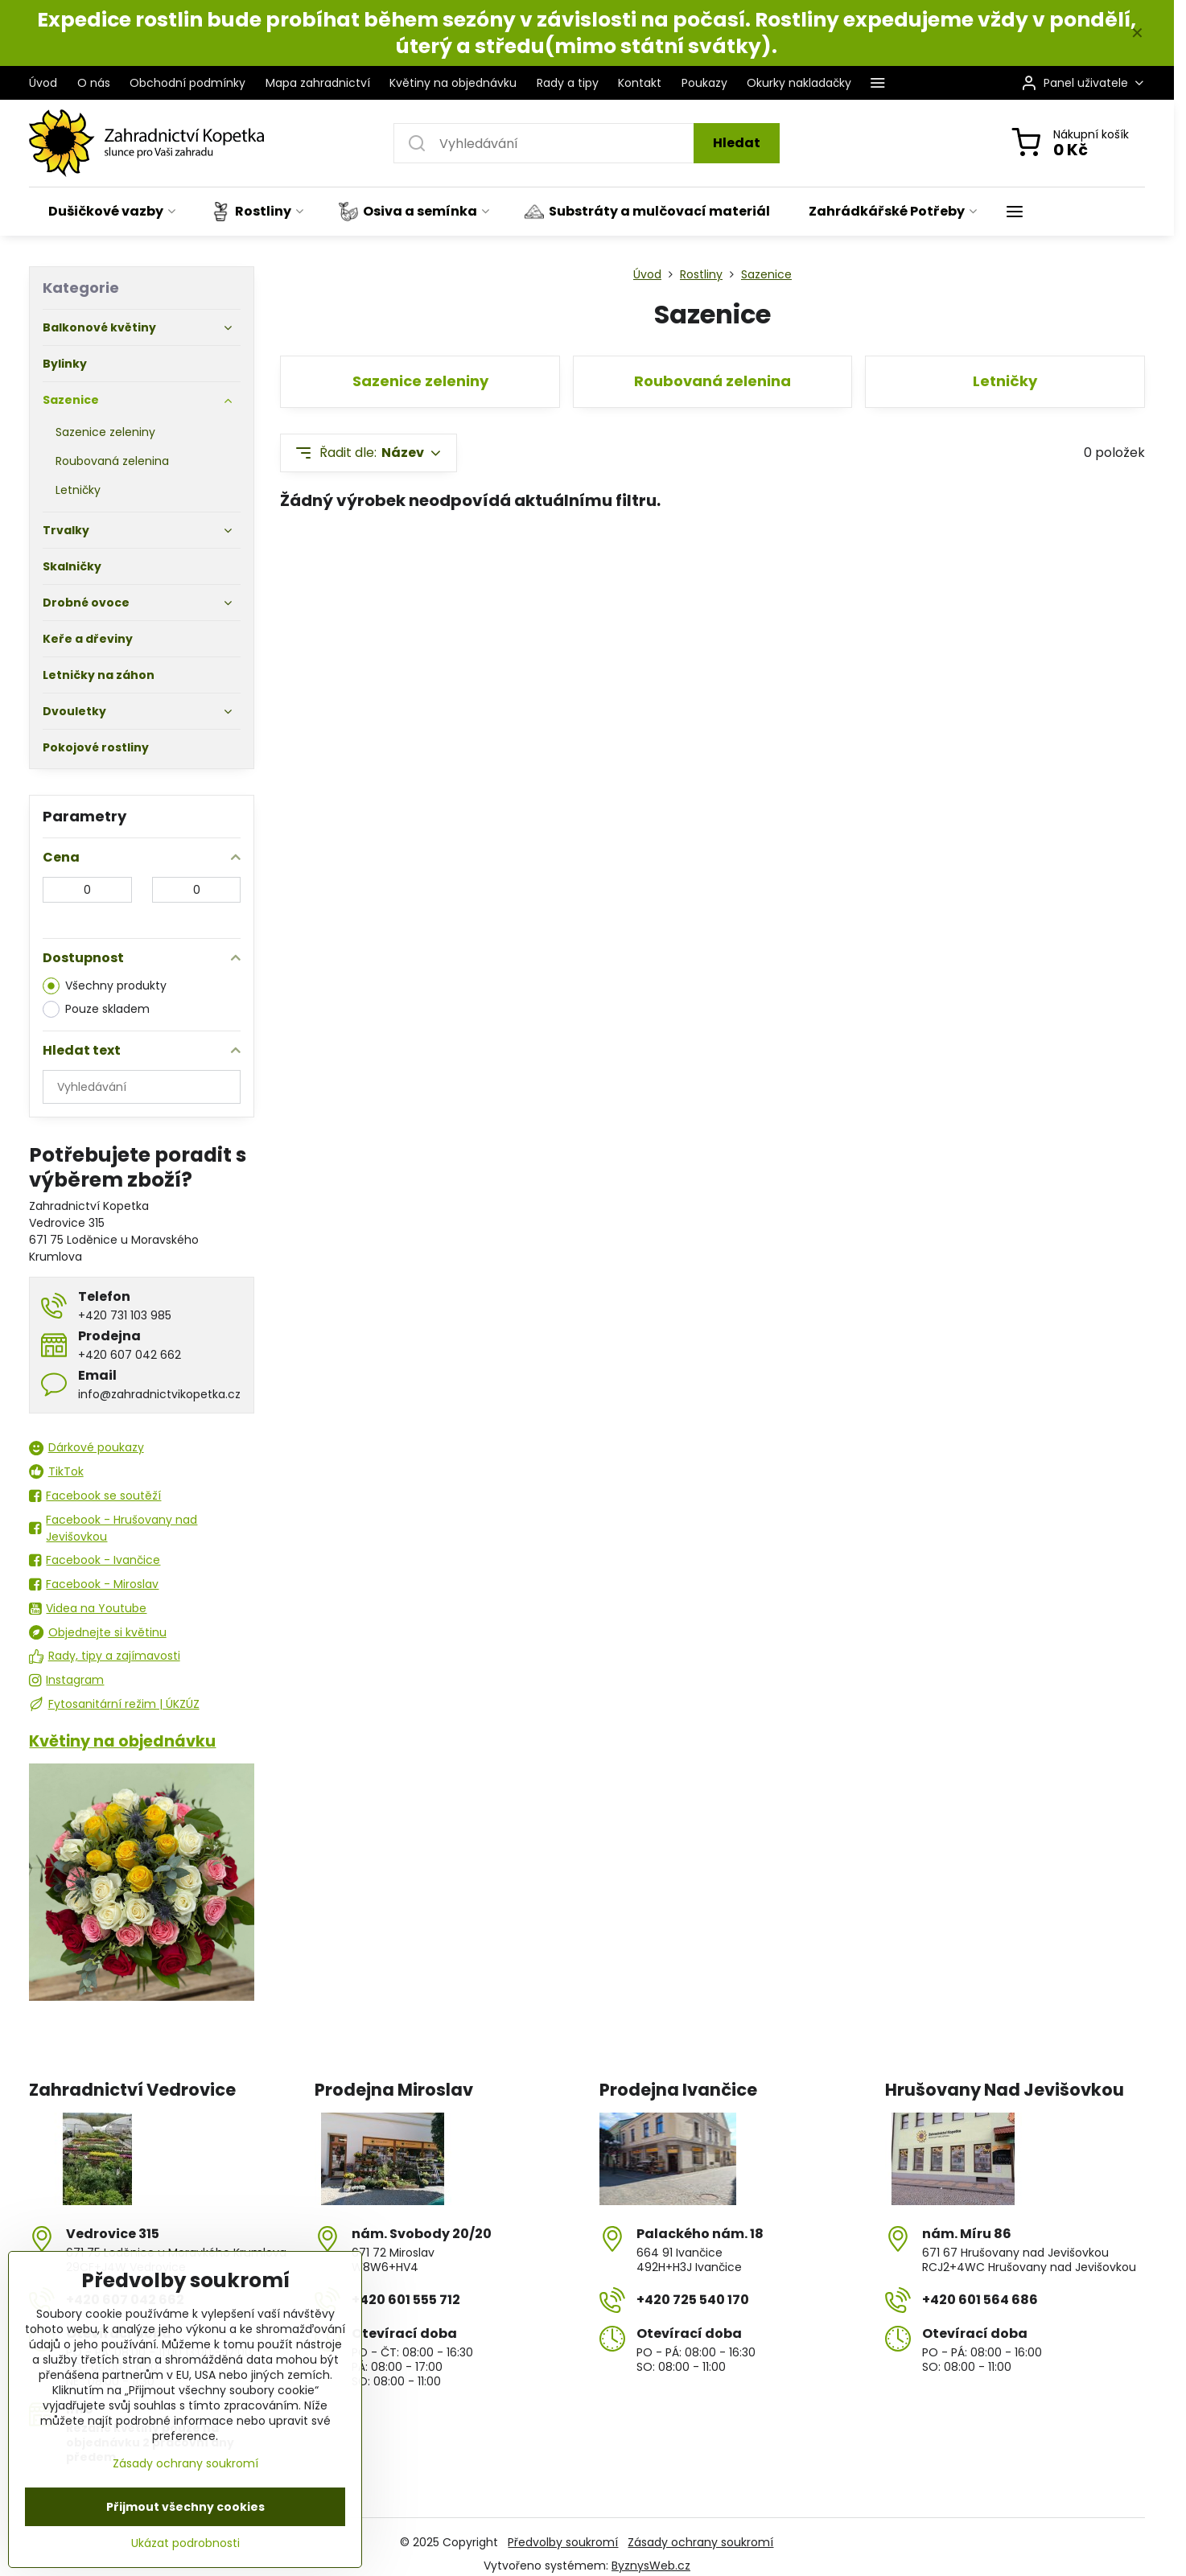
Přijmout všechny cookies (185, 2507)
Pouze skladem (96, 1009)
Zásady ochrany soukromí (700, 2542)
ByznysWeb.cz (651, 2565)
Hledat (736, 143)
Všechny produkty (105, 985)
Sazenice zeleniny (420, 381)
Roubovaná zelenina (712, 381)
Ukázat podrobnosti (185, 2543)
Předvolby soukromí (563, 2542)
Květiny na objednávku (122, 1741)
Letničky (1005, 381)
